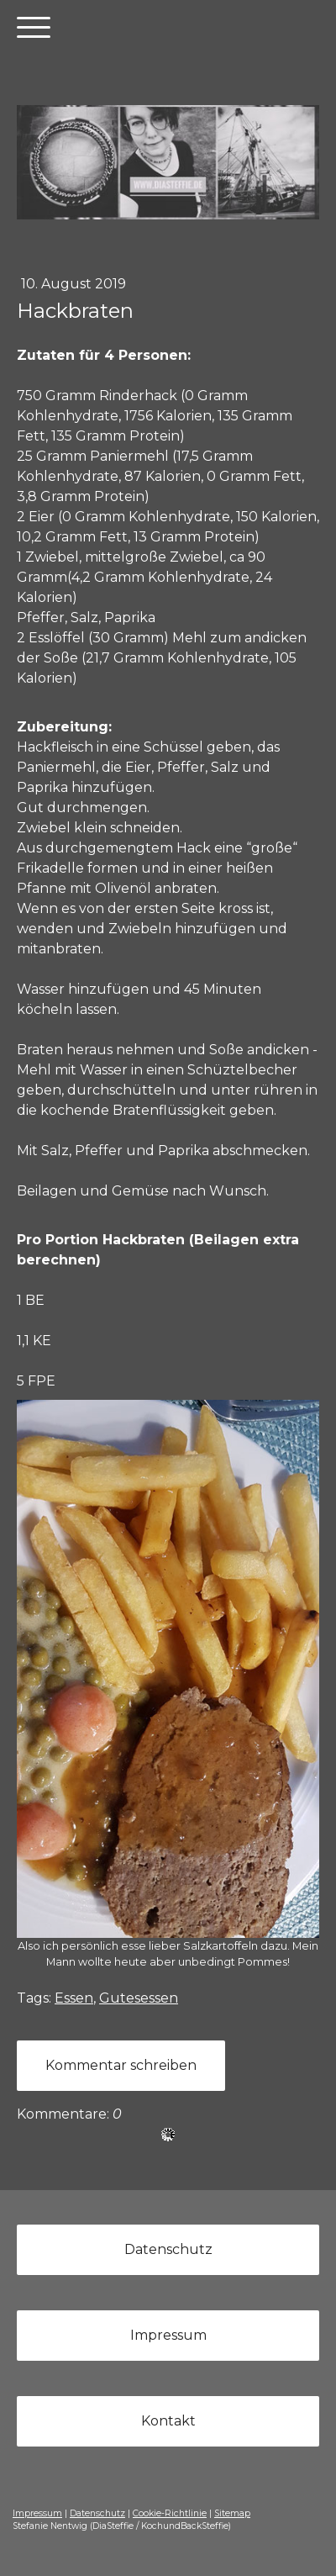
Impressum (168, 2335)
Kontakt (168, 2421)
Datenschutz (168, 2249)
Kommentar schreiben (121, 2065)
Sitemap (232, 2513)
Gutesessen (138, 1998)
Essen (74, 1998)
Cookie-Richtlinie (170, 2513)
